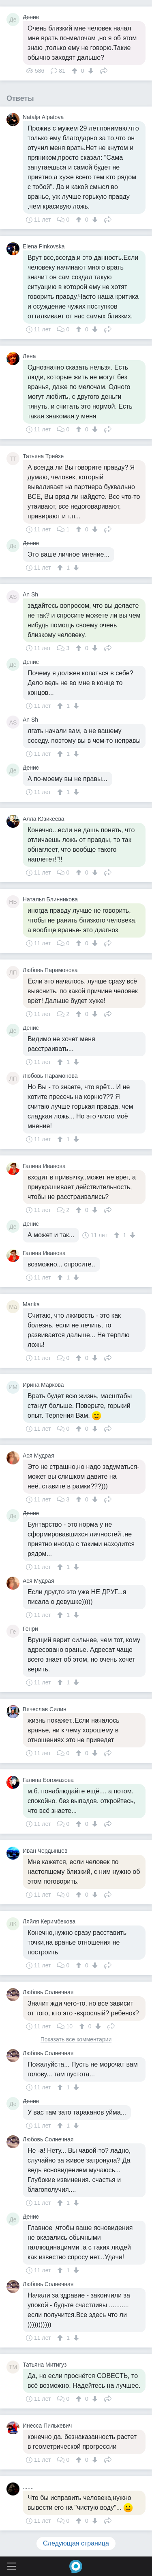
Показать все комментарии (76, 2039)
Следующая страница (76, 2543)
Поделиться (104, 70)
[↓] (90, 70)
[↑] (75, 70)
